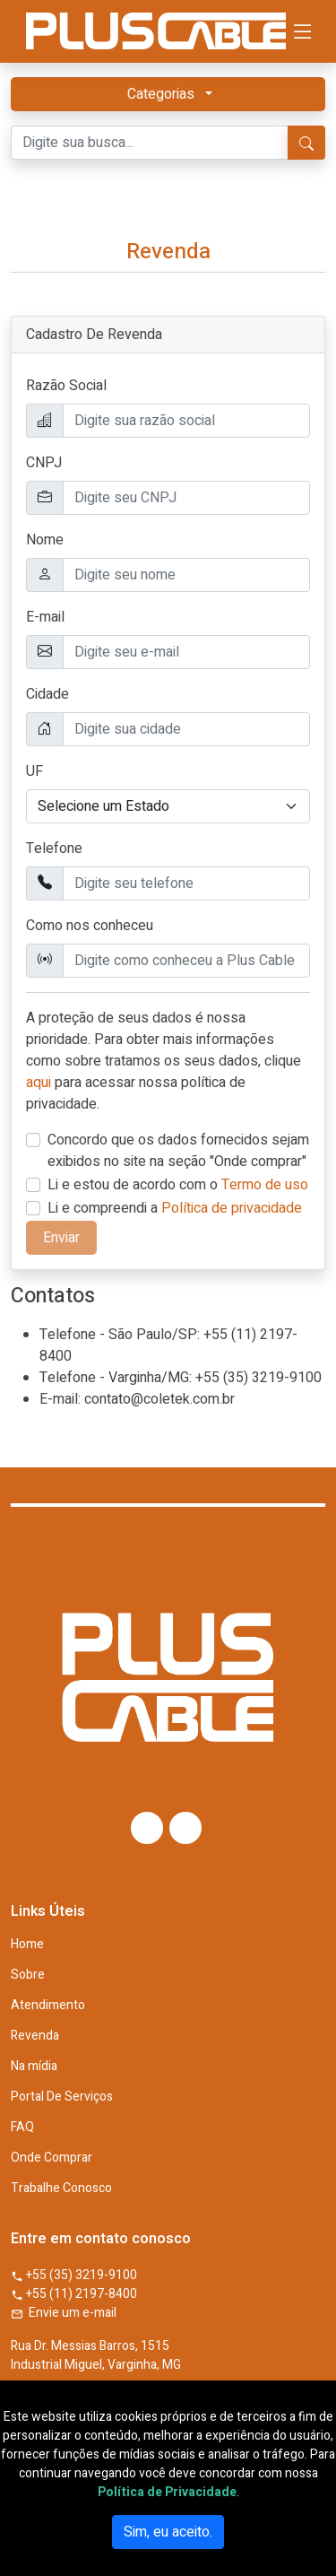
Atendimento (48, 2005)
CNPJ (44, 463)
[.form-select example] (168, 806)
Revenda (35, 2036)
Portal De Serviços (62, 2097)
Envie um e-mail (63, 2312)
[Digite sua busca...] (150, 143)
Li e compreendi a (174, 1208)
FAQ (22, 2127)
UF (34, 771)
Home (27, 1944)
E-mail (45, 617)
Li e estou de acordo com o (177, 1185)
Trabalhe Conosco (61, 2188)
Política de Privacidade (167, 2492)
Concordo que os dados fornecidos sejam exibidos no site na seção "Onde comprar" (178, 1150)
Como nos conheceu (89, 925)
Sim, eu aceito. (168, 2532)
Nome (45, 540)
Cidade (47, 694)
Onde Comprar (51, 2158)
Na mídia (34, 2066)
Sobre (28, 1975)
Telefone (54, 848)
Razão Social (66, 385)
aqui (38, 1082)
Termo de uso (264, 1185)
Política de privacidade (231, 1208)
